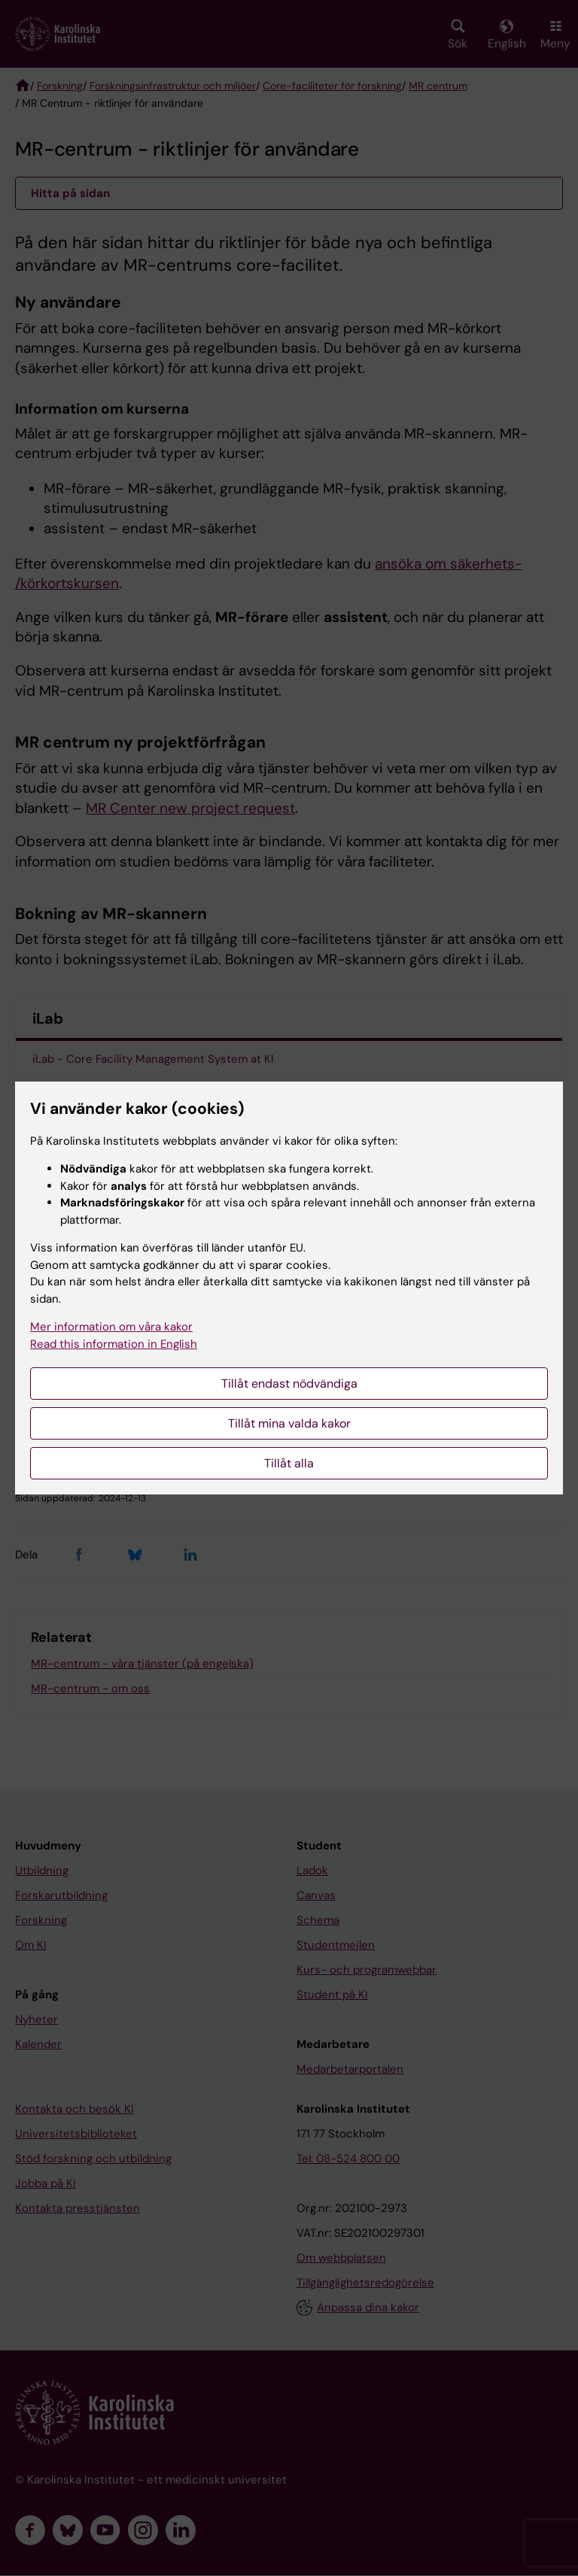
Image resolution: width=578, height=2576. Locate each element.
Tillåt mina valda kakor (289, 1423)
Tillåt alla (289, 1463)
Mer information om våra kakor (111, 1326)
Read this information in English (113, 1344)
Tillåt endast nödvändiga (289, 1383)
